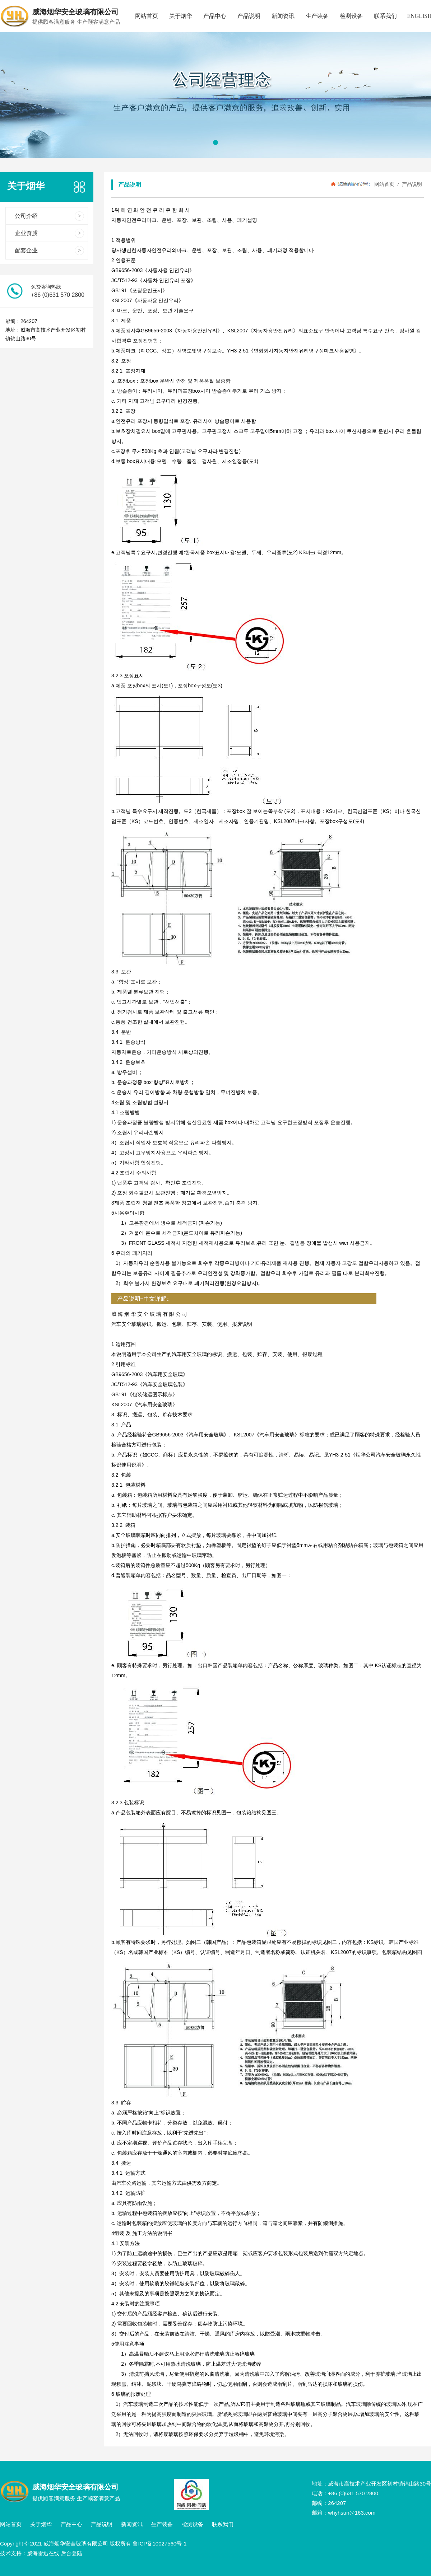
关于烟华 (180, 16)
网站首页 (146, 16)
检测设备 (351, 16)
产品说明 (248, 16)
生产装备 (317, 16)
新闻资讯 (283, 16)
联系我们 (385, 16)
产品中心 (214, 16)
